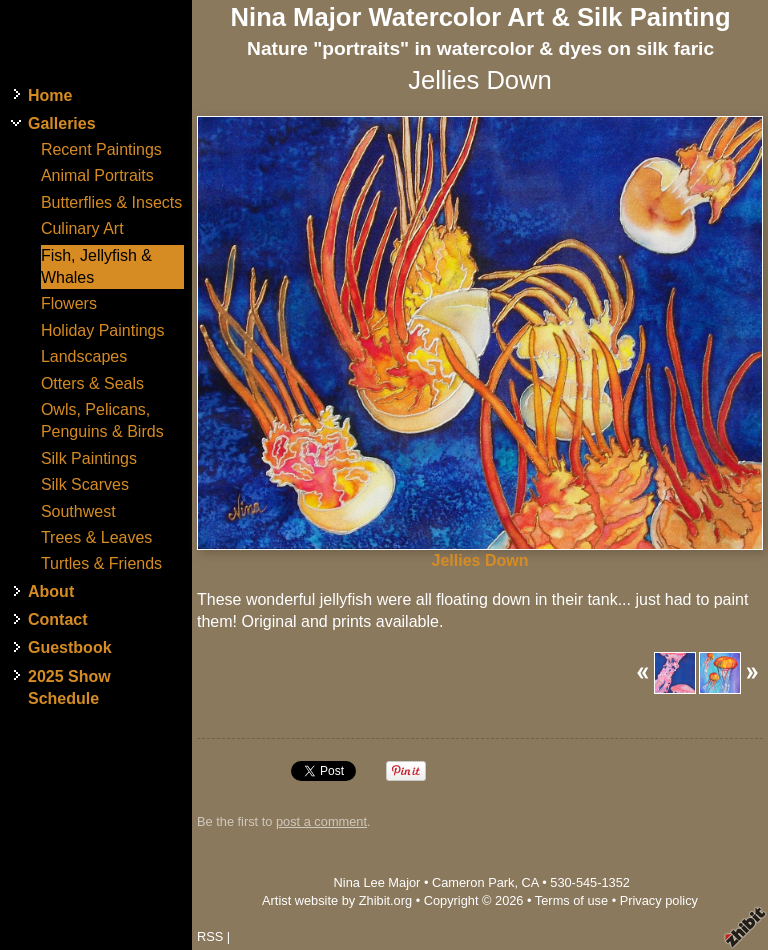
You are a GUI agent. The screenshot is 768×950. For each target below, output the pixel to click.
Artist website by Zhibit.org (337, 900)
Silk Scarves (85, 484)
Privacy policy (659, 900)
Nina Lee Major (377, 882)
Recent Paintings (101, 149)
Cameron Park (473, 882)
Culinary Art (82, 228)
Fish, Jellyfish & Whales (96, 266)
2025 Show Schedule (69, 687)
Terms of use (571, 900)
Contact (58, 619)
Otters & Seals (92, 383)
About (51, 591)
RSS (210, 936)
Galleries (62, 123)
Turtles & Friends (101, 563)
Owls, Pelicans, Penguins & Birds (102, 420)
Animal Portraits (97, 175)
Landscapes (84, 356)
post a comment (321, 821)
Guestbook (70, 647)
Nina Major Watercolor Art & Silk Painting (481, 17)
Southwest (78, 511)
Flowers (69, 303)
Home (50, 95)
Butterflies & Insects (111, 202)
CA (530, 882)
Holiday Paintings (103, 330)
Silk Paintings (89, 458)
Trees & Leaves (96, 537)
